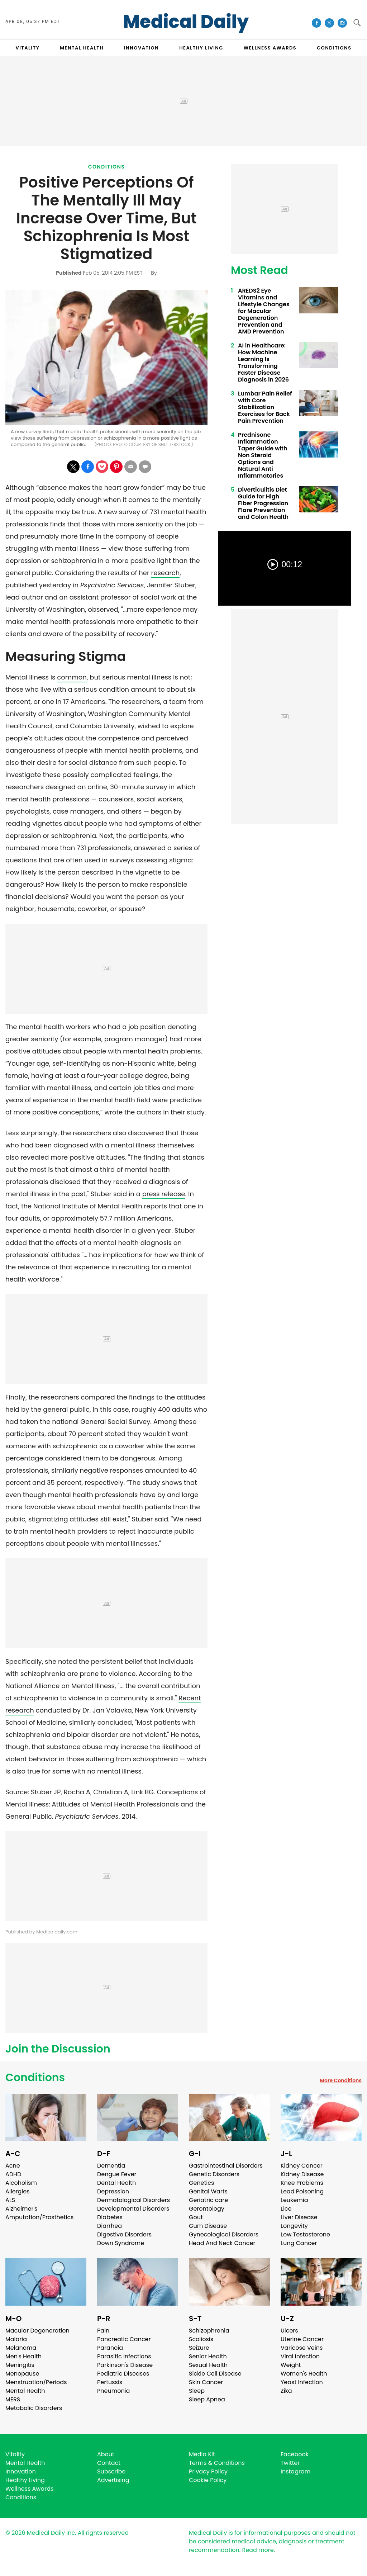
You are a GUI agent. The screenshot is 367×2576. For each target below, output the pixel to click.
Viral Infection (300, 2356)
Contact (108, 2463)
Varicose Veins (302, 2348)
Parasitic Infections (124, 2356)
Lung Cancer (299, 2243)
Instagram (295, 2471)
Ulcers (289, 2330)
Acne (12, 2165)
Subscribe (111, 2471)
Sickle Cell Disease (215, 2373)
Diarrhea (109, 2226)
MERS (12, 2399)
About (105, 2454)
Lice (286, 2209)
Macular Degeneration (37, 2330)
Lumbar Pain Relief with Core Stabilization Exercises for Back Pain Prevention (265, 407)
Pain (103, 2330)
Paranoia (110, 2348)
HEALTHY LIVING (201, 47)
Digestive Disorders (124, 2234)
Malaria (16, 2339)
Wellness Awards (270, 47)
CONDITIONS (334, 47)
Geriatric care (208, 2200)
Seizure (199, 2348)
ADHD (13, 2174)
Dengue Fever (117, 2174)
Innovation (20, 2471)
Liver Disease (299, 2217)
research (165, 572)
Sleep (197, 2391)
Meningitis (19, 2365)
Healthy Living (25, 2480)
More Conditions (341, 2080)
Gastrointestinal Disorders (226, 2165)
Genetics (201, 2183)
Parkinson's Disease (125, 2365)
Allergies (17, 2191)
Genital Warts (208, 2191)
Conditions (106, 166)
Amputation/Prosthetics (39, 2217)
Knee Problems (302, 2183)
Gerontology (206, 2209)
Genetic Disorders (214, 2174)
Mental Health (25, 2391)
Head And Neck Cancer (222, 2243)
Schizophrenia (209, 2330)
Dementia (111, 2165)
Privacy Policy (208, 2471)
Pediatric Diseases (123, 2373)
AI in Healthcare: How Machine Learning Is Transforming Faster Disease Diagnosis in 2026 (263, 362)
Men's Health (23, 2356)
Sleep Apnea (207, 2399)
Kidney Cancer (302, 2165)
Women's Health (304, 2373)
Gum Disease (208, 2226)
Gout (196, 2217)
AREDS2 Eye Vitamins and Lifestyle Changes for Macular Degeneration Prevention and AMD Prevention (264, 311)
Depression (113, 2191)
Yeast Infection (302, 2382)
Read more (257, 2550)
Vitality (15, 2454)
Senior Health (208, 2356)
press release (163, 1193)
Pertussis (109, 2382)
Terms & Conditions (217, 2463)
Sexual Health (208, 2365)
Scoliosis (201, 2339)
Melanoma (20, 2348)
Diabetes (110, 2217)
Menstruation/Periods (36, 2382)
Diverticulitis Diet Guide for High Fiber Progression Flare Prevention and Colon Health (263, 503)
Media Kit (202, 2454)
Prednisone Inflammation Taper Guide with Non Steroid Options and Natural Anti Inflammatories (262, 455)
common (72, 677)
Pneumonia (113, 2391)
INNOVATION (141, 47)
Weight (291, 2365)
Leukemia (294, 2200)
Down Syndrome (120, 2243)
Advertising (113, 2480)
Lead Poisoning (302, 2191)
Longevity (294, 2226)
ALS (10, 2200)
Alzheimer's (21, 2209)
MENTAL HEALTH (82, 47)
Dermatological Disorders (133, 2200)
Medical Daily (186, 22)
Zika (286, 2391)
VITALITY (27, 47)
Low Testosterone (305, 2234)
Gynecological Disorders (223, 2234)
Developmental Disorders (133, 2209)
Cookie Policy (208, 2480)
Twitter (290, 2463)
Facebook (295, 2454)
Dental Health (116, 2183)
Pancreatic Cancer (124, 2339)
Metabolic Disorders (33, 2408)
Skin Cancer (206, 2382)
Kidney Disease (302, 2174)
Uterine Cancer (302, 2339)
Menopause (22, 2373)
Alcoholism (21, 2183)
